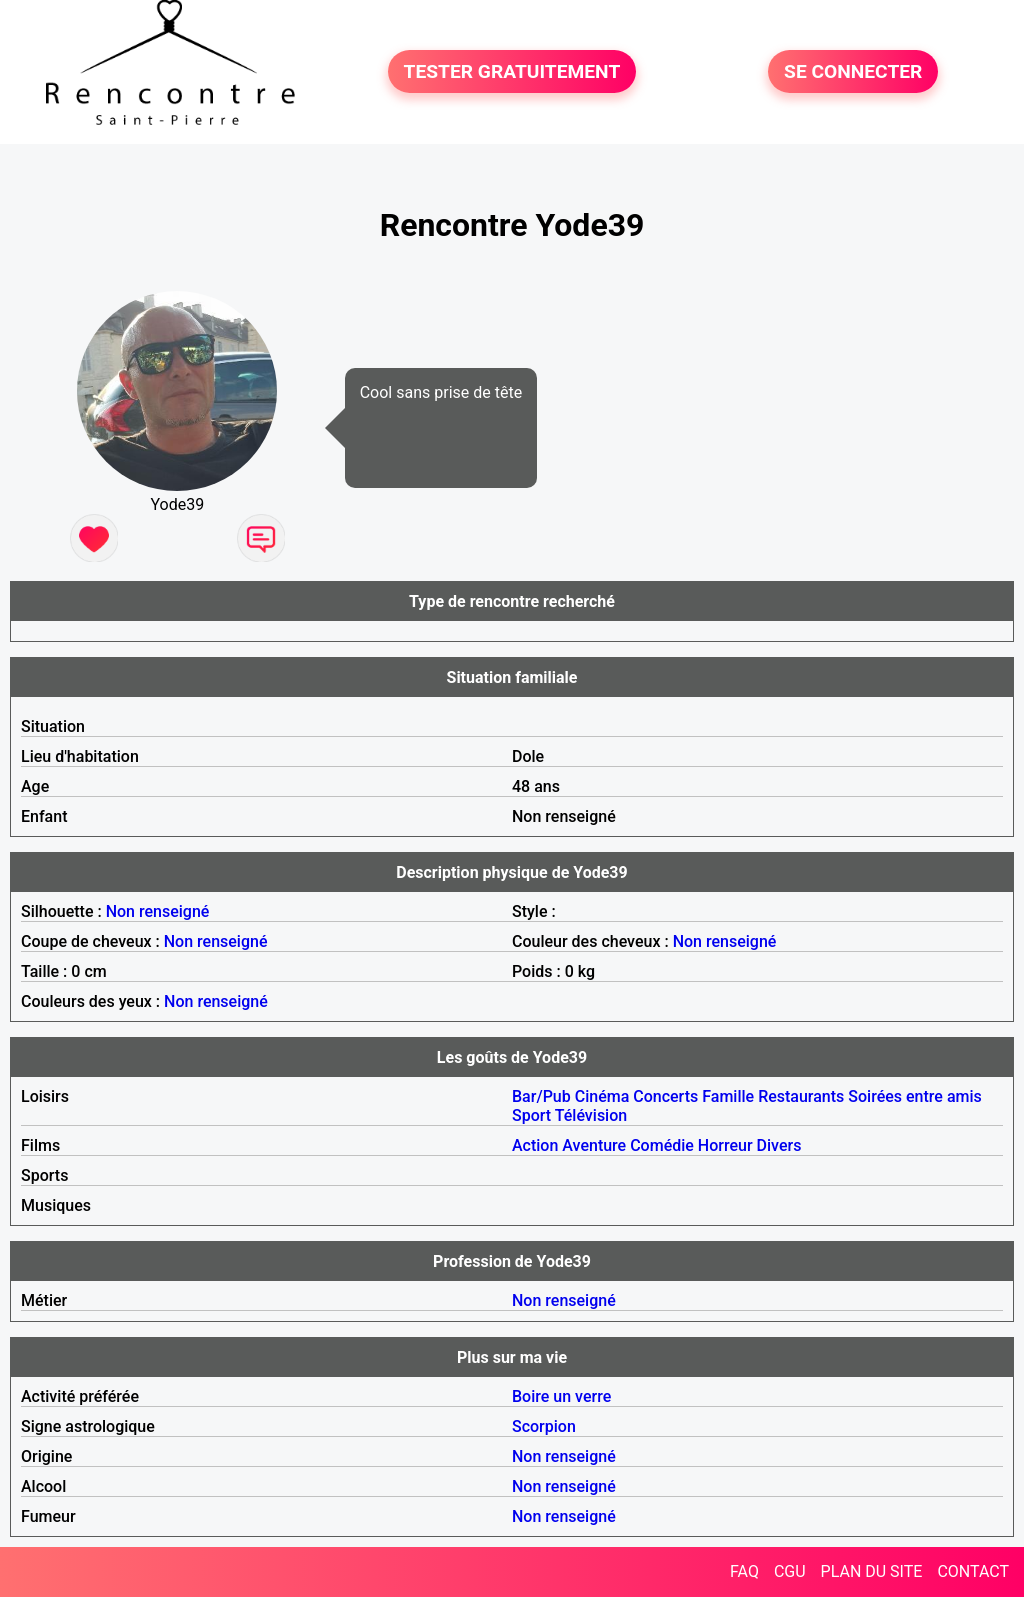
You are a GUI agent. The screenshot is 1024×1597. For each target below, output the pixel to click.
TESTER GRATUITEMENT (512, 71)
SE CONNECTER (853, 71)
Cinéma (602, 1096)
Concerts (665, 1096)
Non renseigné (158, 911)
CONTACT (973, 1571)
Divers (779, 1145)
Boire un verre (561, 1396)
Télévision (591, 1115)
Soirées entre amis (914, 1096)
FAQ (744, 1571)
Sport (531, 1115)
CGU (790, 1571)
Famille (728, 1096)
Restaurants (801, 1096)
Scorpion (544, 1426)
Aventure (594, 1145)
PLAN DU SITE (872, 1571)
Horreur (725, 1145)
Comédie (662, 1145)
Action (535, 1145)
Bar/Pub (541, 1096)
